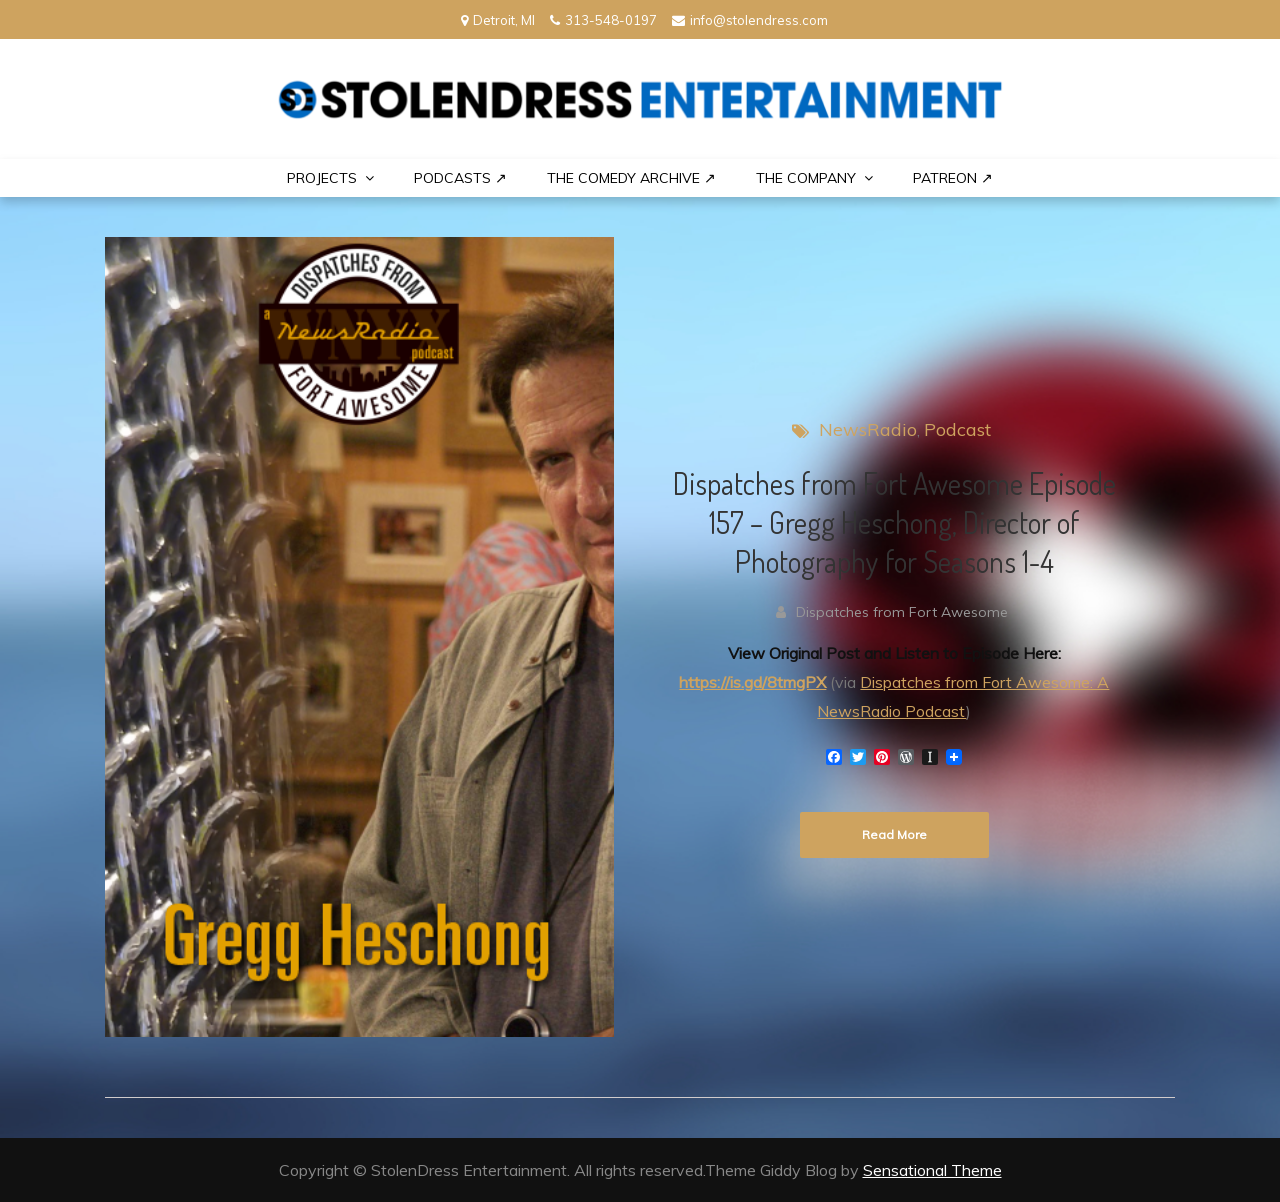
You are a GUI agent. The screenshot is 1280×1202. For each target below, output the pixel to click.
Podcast (957, 429)
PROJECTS (322, 178)
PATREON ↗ (953, 178)
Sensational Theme (932, 1170)
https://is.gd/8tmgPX (752, 682)
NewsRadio (868, 429)
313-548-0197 (603, 20)
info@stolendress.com (750, 20)
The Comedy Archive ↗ (631, 178)
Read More (894, 834)
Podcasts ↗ (460, 178)
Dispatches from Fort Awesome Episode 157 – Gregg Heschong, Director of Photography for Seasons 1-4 (894, 522)
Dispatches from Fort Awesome (902, 612)
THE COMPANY (806, 178)
